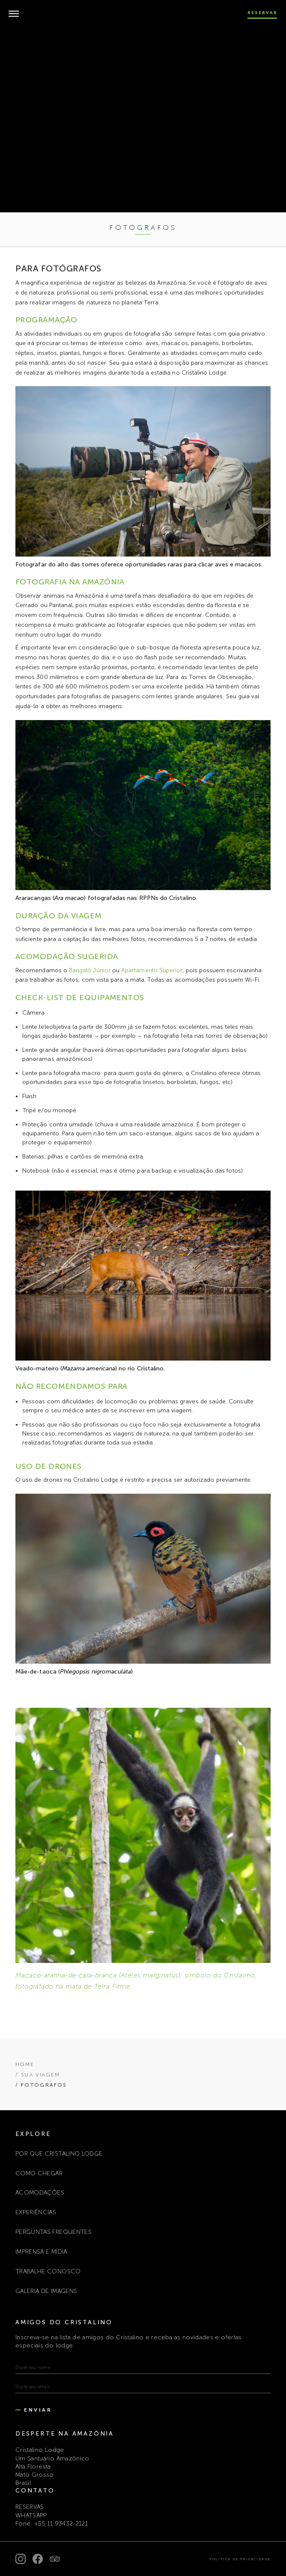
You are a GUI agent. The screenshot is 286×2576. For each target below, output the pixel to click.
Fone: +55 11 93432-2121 (51, 2523)
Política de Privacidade (240, 2559)
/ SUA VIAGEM (37, 2075)
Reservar (262, 12)
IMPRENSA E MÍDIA (41, 2251)
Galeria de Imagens (46, 2291)
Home (25, 2064)
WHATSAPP (31, 2515)
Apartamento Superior (151, 970)
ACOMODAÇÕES (39, 2192)
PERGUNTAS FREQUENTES (53, 2232)
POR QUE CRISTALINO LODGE (58, 2153)
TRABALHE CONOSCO (48, 2271)
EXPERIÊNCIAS (35, 2212)
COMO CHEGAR (39, 2173)
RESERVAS (29, 2506)
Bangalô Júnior (89, 970)
